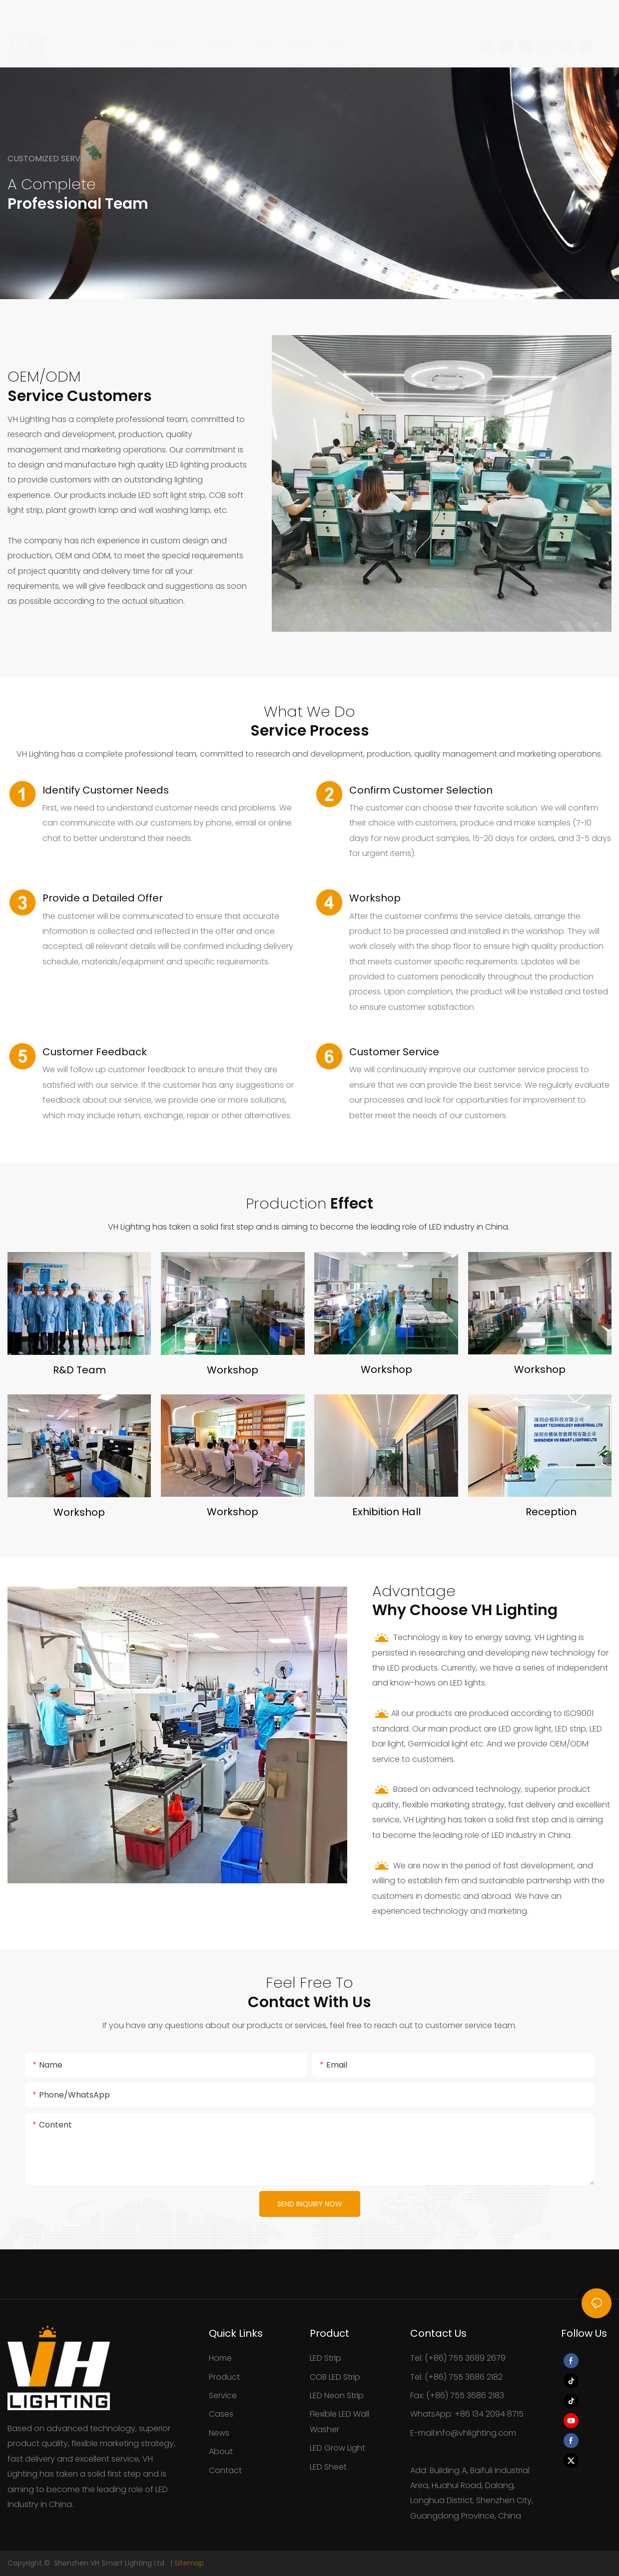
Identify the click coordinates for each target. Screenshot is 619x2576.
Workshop (375, 898)
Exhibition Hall (386, 1512)
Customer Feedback (94, 1052)
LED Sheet (328, 2467)
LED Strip (325, 2358)
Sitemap (189, 2563)
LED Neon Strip (337, 2395)
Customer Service (394, 1052)
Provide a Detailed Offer (102, 898)
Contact (225, 2470)
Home (220, 2358)
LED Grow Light (337, 2448)
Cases (221, 2414)
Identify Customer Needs (105, 790)
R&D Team (79, 1370)
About (221, 2451)
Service (223, 2395)
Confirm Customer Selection (421, 790)
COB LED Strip (335, 2377)
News (219, 2433)
